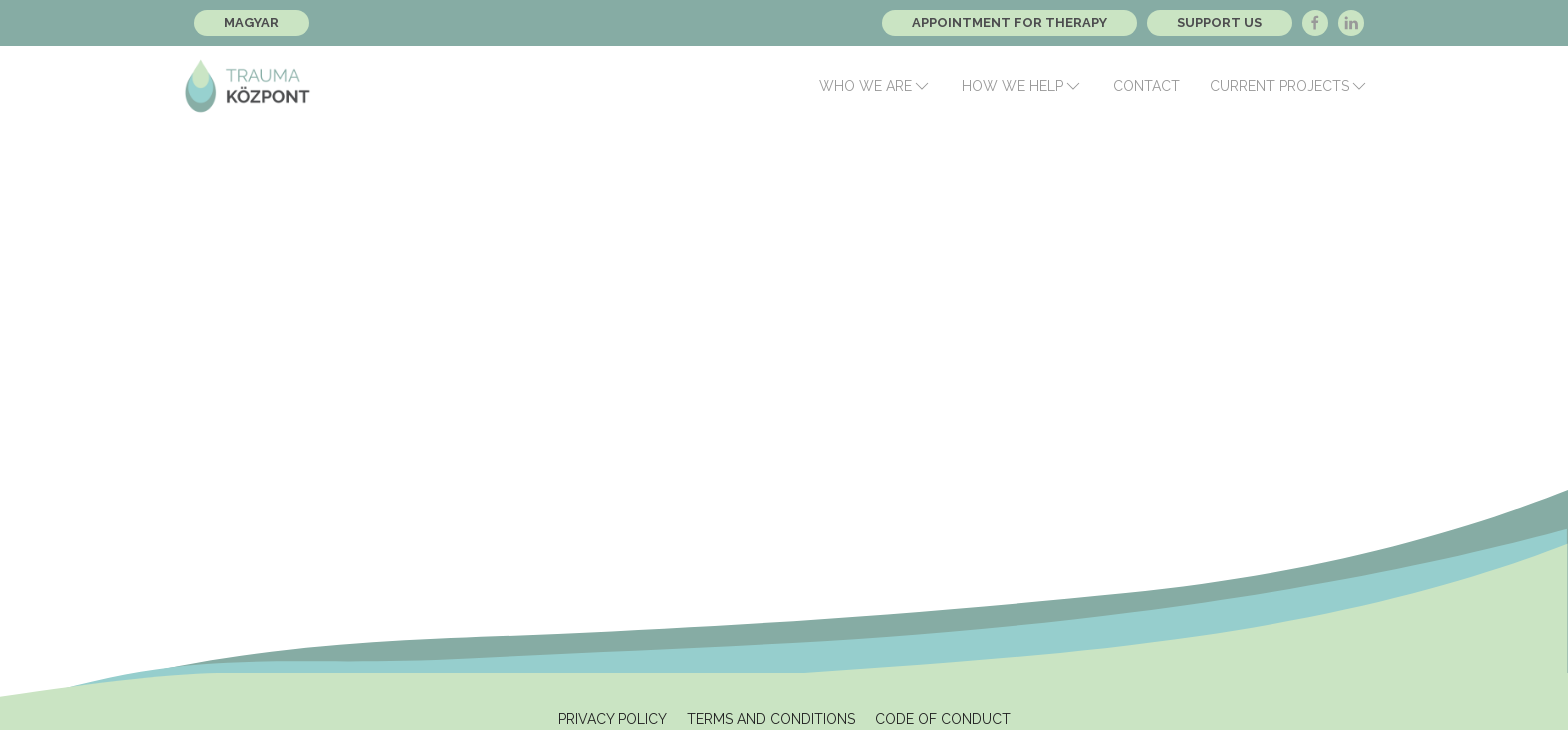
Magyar (251, 22)
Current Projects (1289, 86)
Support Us (1219, 22)
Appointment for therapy (1009, 22)
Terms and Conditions (771, 719)
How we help (1022, 86)
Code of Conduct (943, 719)
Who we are (875, 86)
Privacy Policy (612, 719)
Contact (1146, 86)
